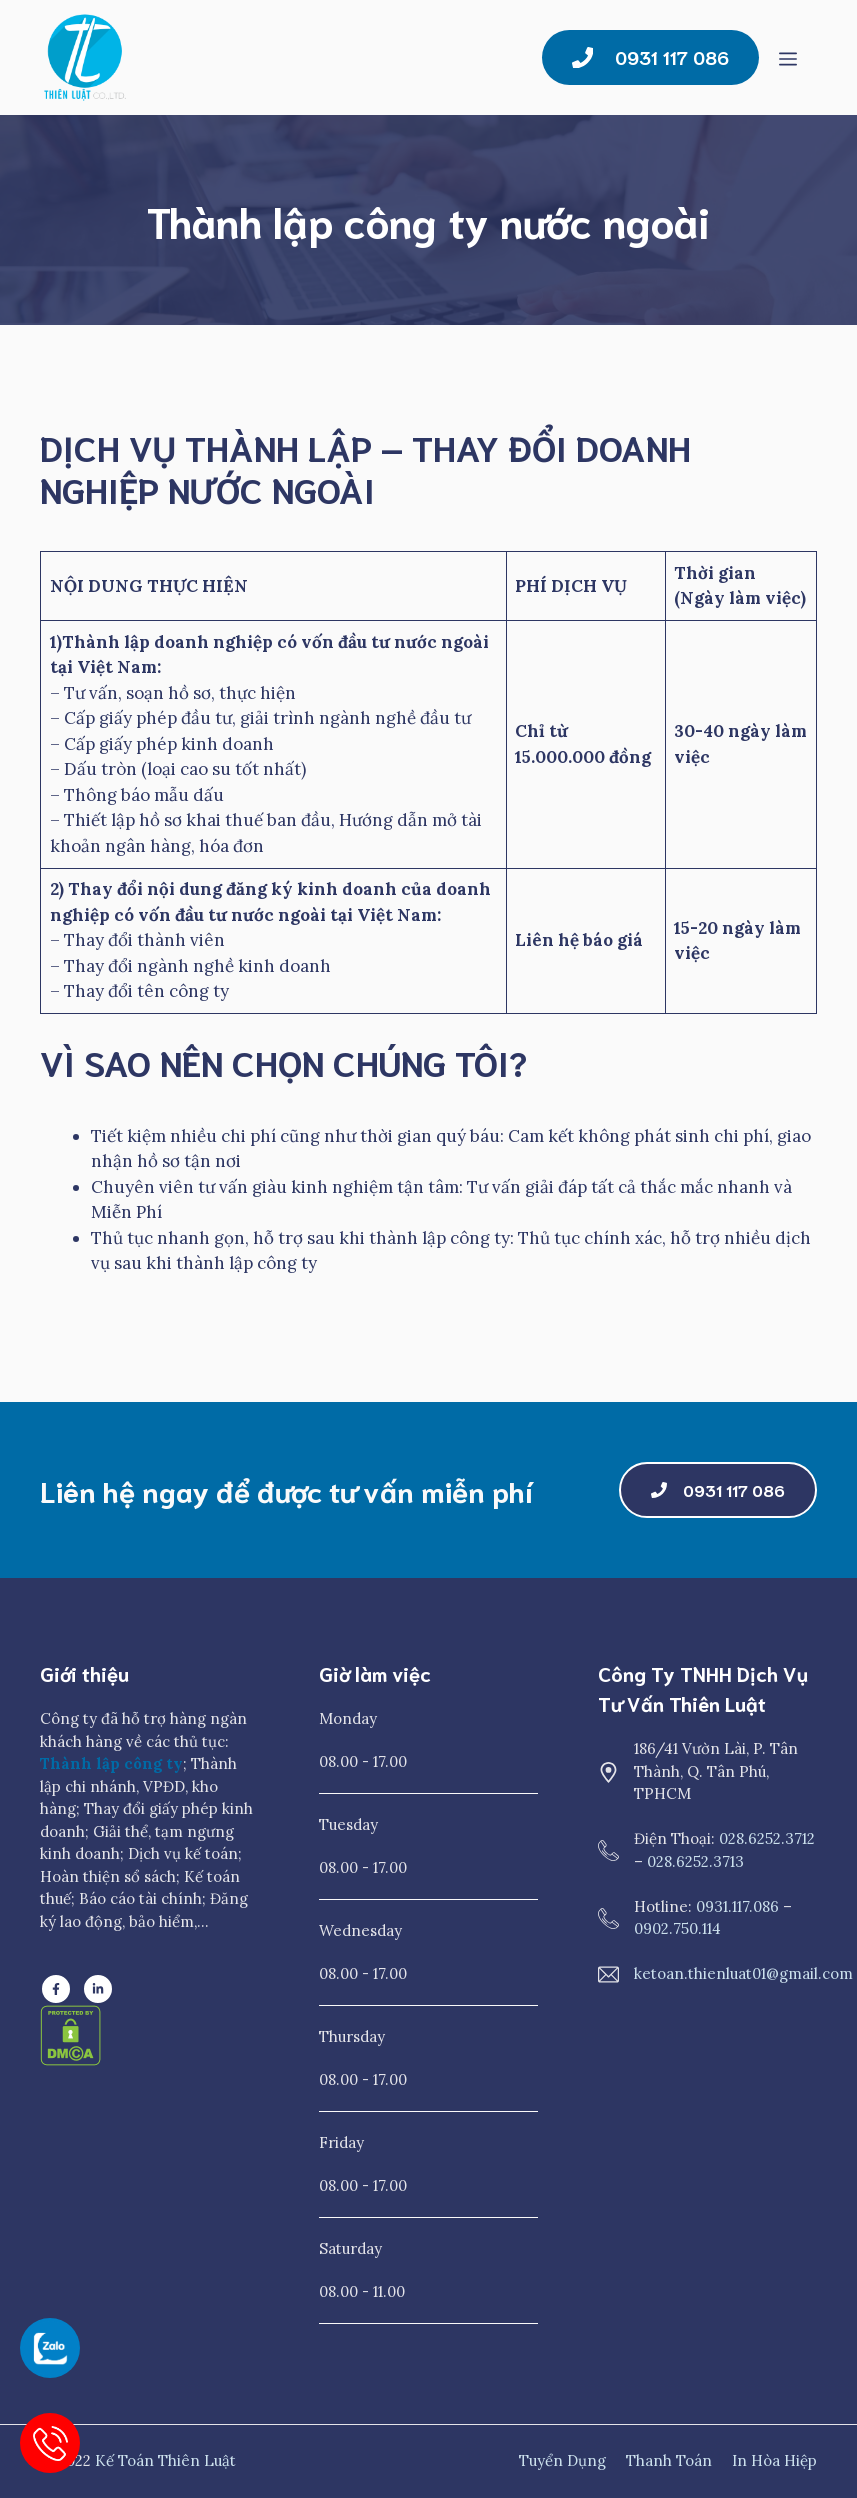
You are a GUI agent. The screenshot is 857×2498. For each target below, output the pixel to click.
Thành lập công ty (111, 1763)
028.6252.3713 (695, 1861)
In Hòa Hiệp (774, 2460)
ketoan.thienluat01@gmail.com (743, 1973)
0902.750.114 (677, 1928)
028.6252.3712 (767, 1838)
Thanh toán (669, 2460)
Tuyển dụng (562, 2460)
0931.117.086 (737, 1906)
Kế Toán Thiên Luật (165, 2460)
